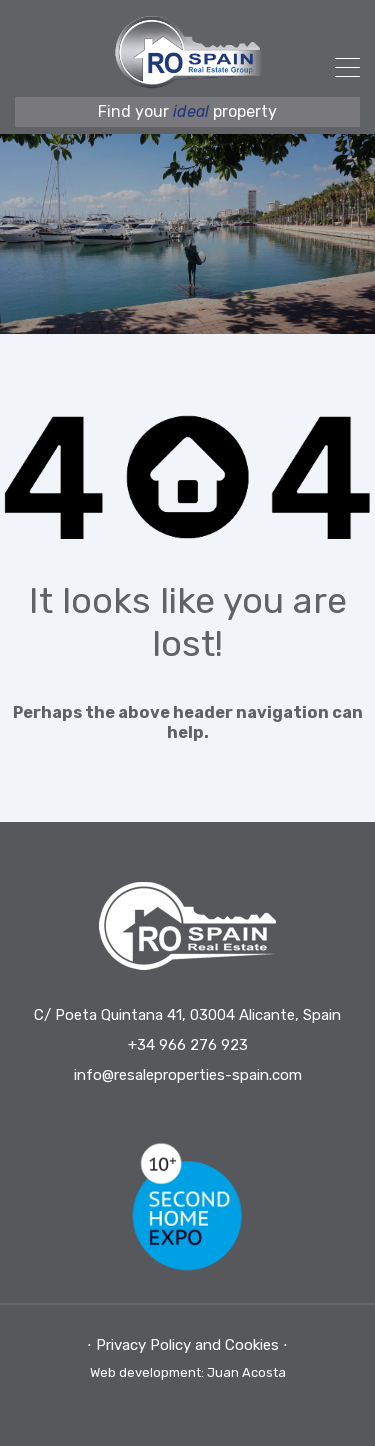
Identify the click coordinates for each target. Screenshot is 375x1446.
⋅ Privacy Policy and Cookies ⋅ (187, 1345)
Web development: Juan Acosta (188, 1372)
